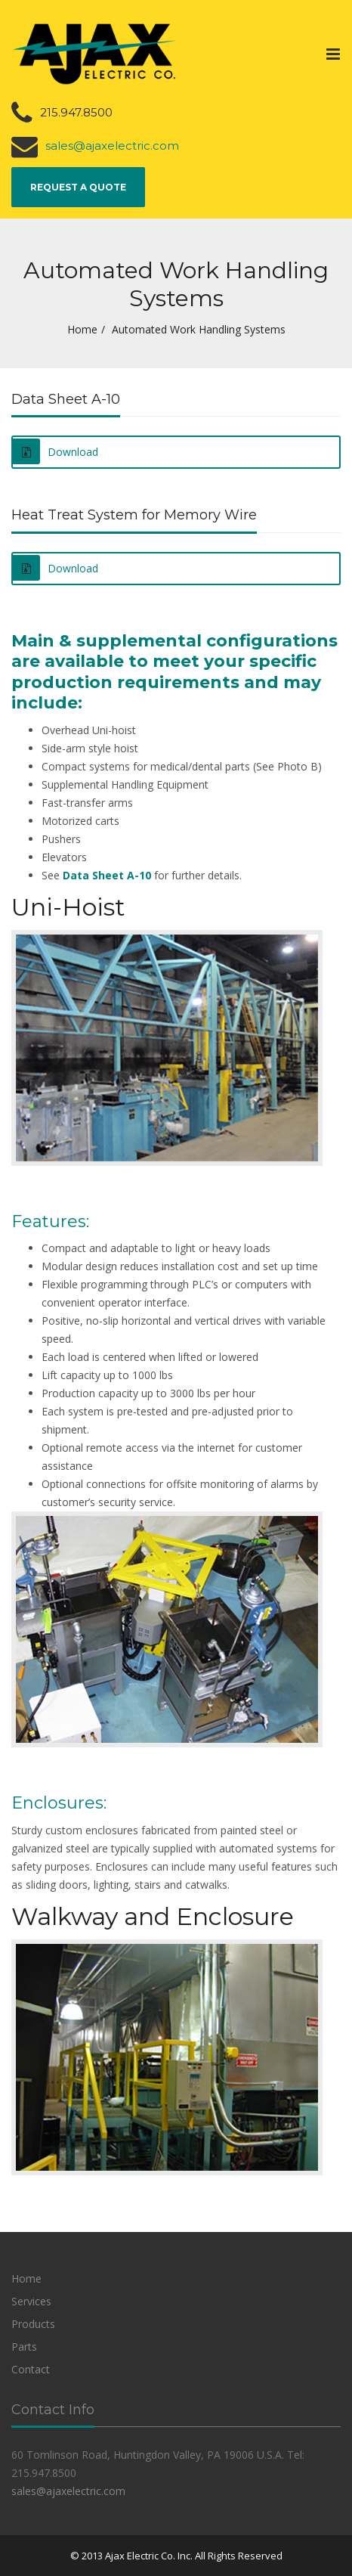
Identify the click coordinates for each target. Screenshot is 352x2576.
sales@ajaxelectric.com (112, 145)
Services (31, 2301)
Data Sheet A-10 (107, 875)
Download (55, 451)
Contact (30, 2369)
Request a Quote (78, 187)
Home (82, 329)
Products (33, 2324)
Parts (24, 2346)
